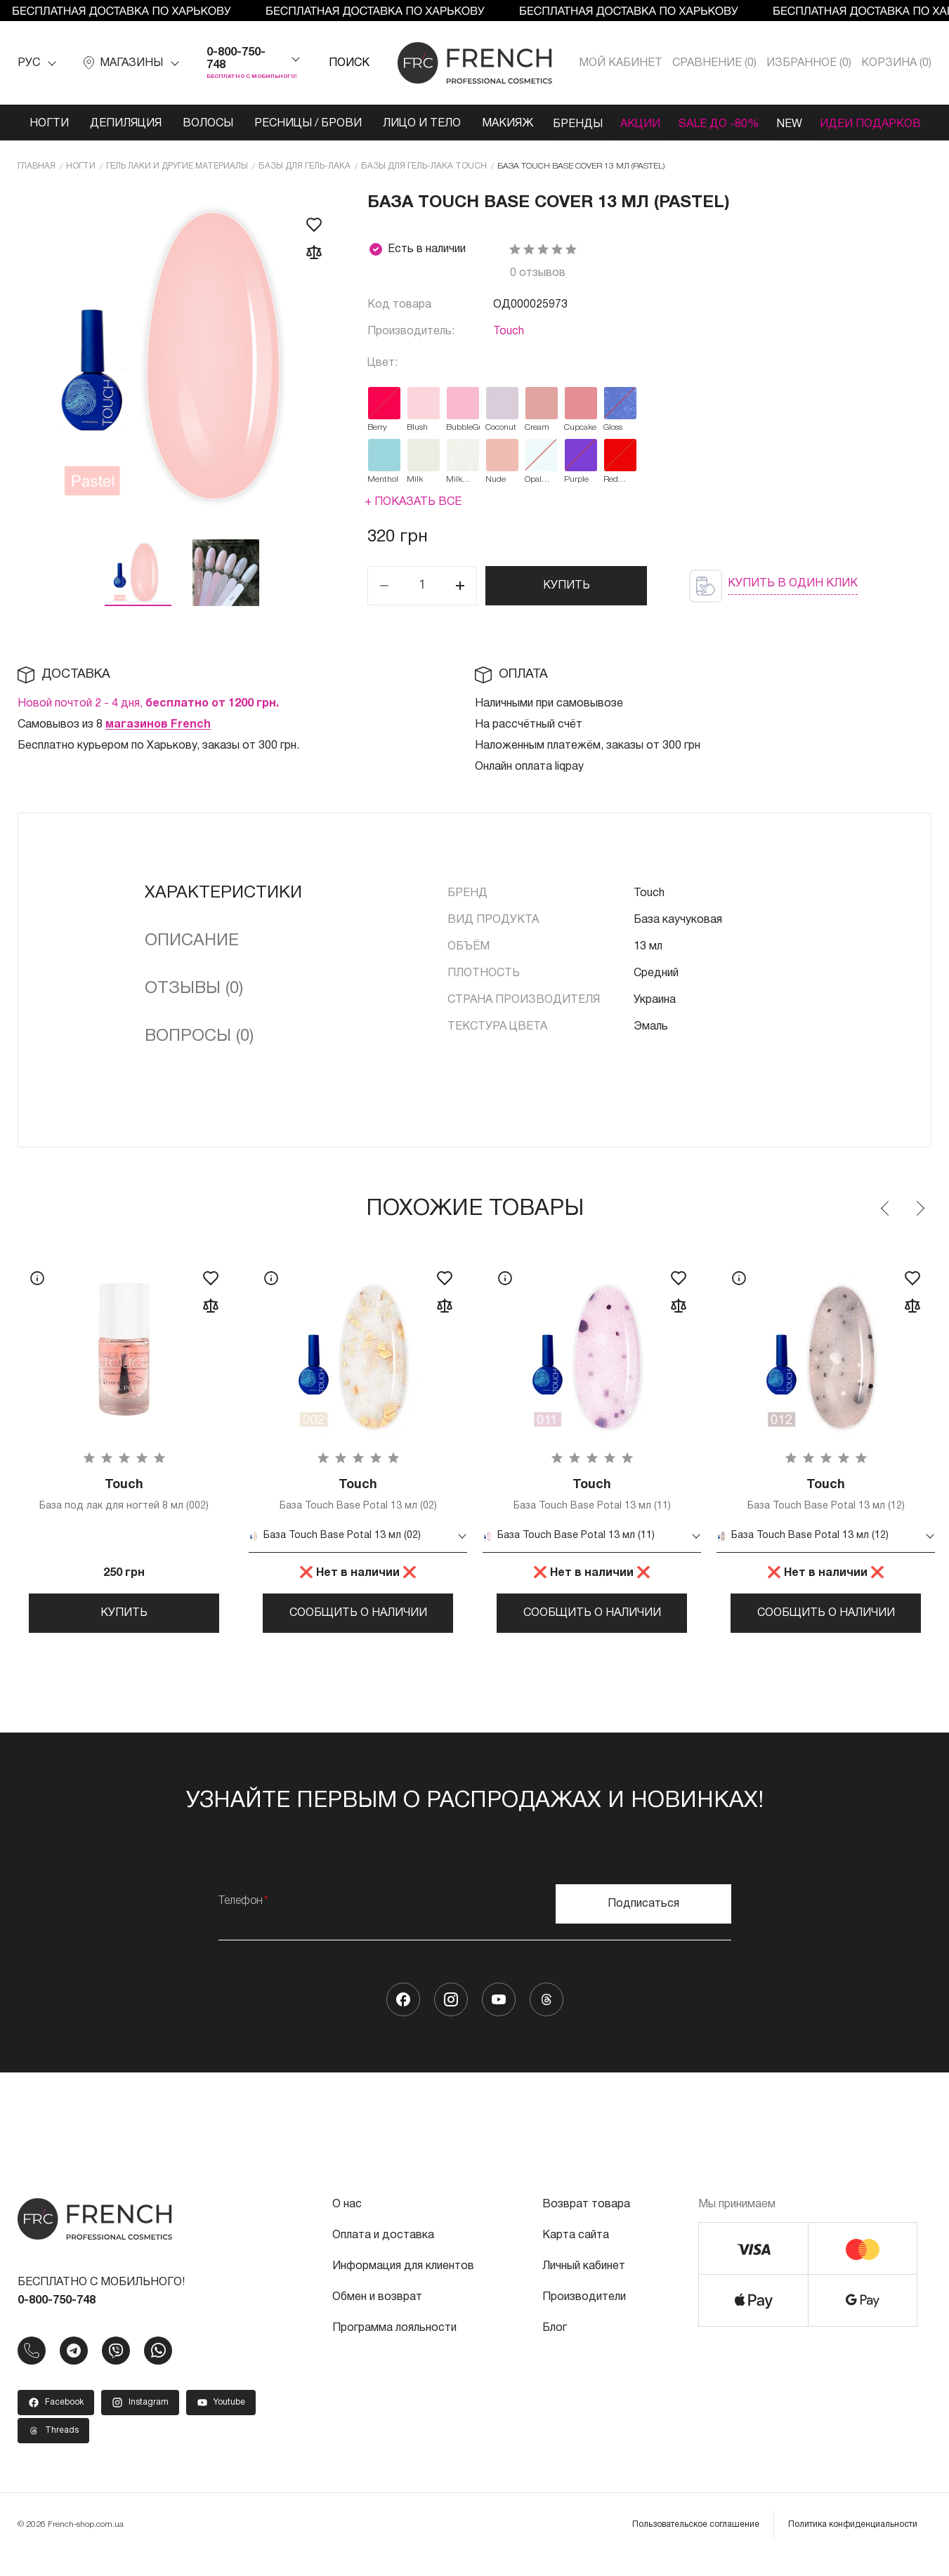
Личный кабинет (583, 2286)
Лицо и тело (397, 130)
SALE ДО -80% (703, 130)
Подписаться (643, 1923)
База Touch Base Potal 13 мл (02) (358, 1508)
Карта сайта (575, 2255)
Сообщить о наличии (358, 1627)
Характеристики (223, 906)
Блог (554, 2348)
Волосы (201, 124)
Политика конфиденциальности (852, 2544)
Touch (508, 344)
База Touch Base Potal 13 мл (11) (591, 1508)
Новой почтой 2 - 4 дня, (148, 716)
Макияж (499, 124)
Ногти (42, 124)
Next (919, 1221)
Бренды (571, 124)
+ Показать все (413, 515)
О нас (347, 2224)
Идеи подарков (858, 130)
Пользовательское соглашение (695, 2544)
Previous (886, 1221)
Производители (584, 2317)
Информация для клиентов (403, 2286)
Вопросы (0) (199, 1049)
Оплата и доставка (383, 2255)
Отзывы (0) (194, 1001)
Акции (637, 124)
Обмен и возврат (377, 2317)
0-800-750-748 (236, 59)
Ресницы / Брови (279, 130)
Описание (192, 953)
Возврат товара (586, 2224)
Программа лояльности (394, 2348)
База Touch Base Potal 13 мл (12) (825, 1508)
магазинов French (158, 737)
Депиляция (119, 124)
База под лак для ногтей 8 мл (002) (124, 1508)
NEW (792, 124)
